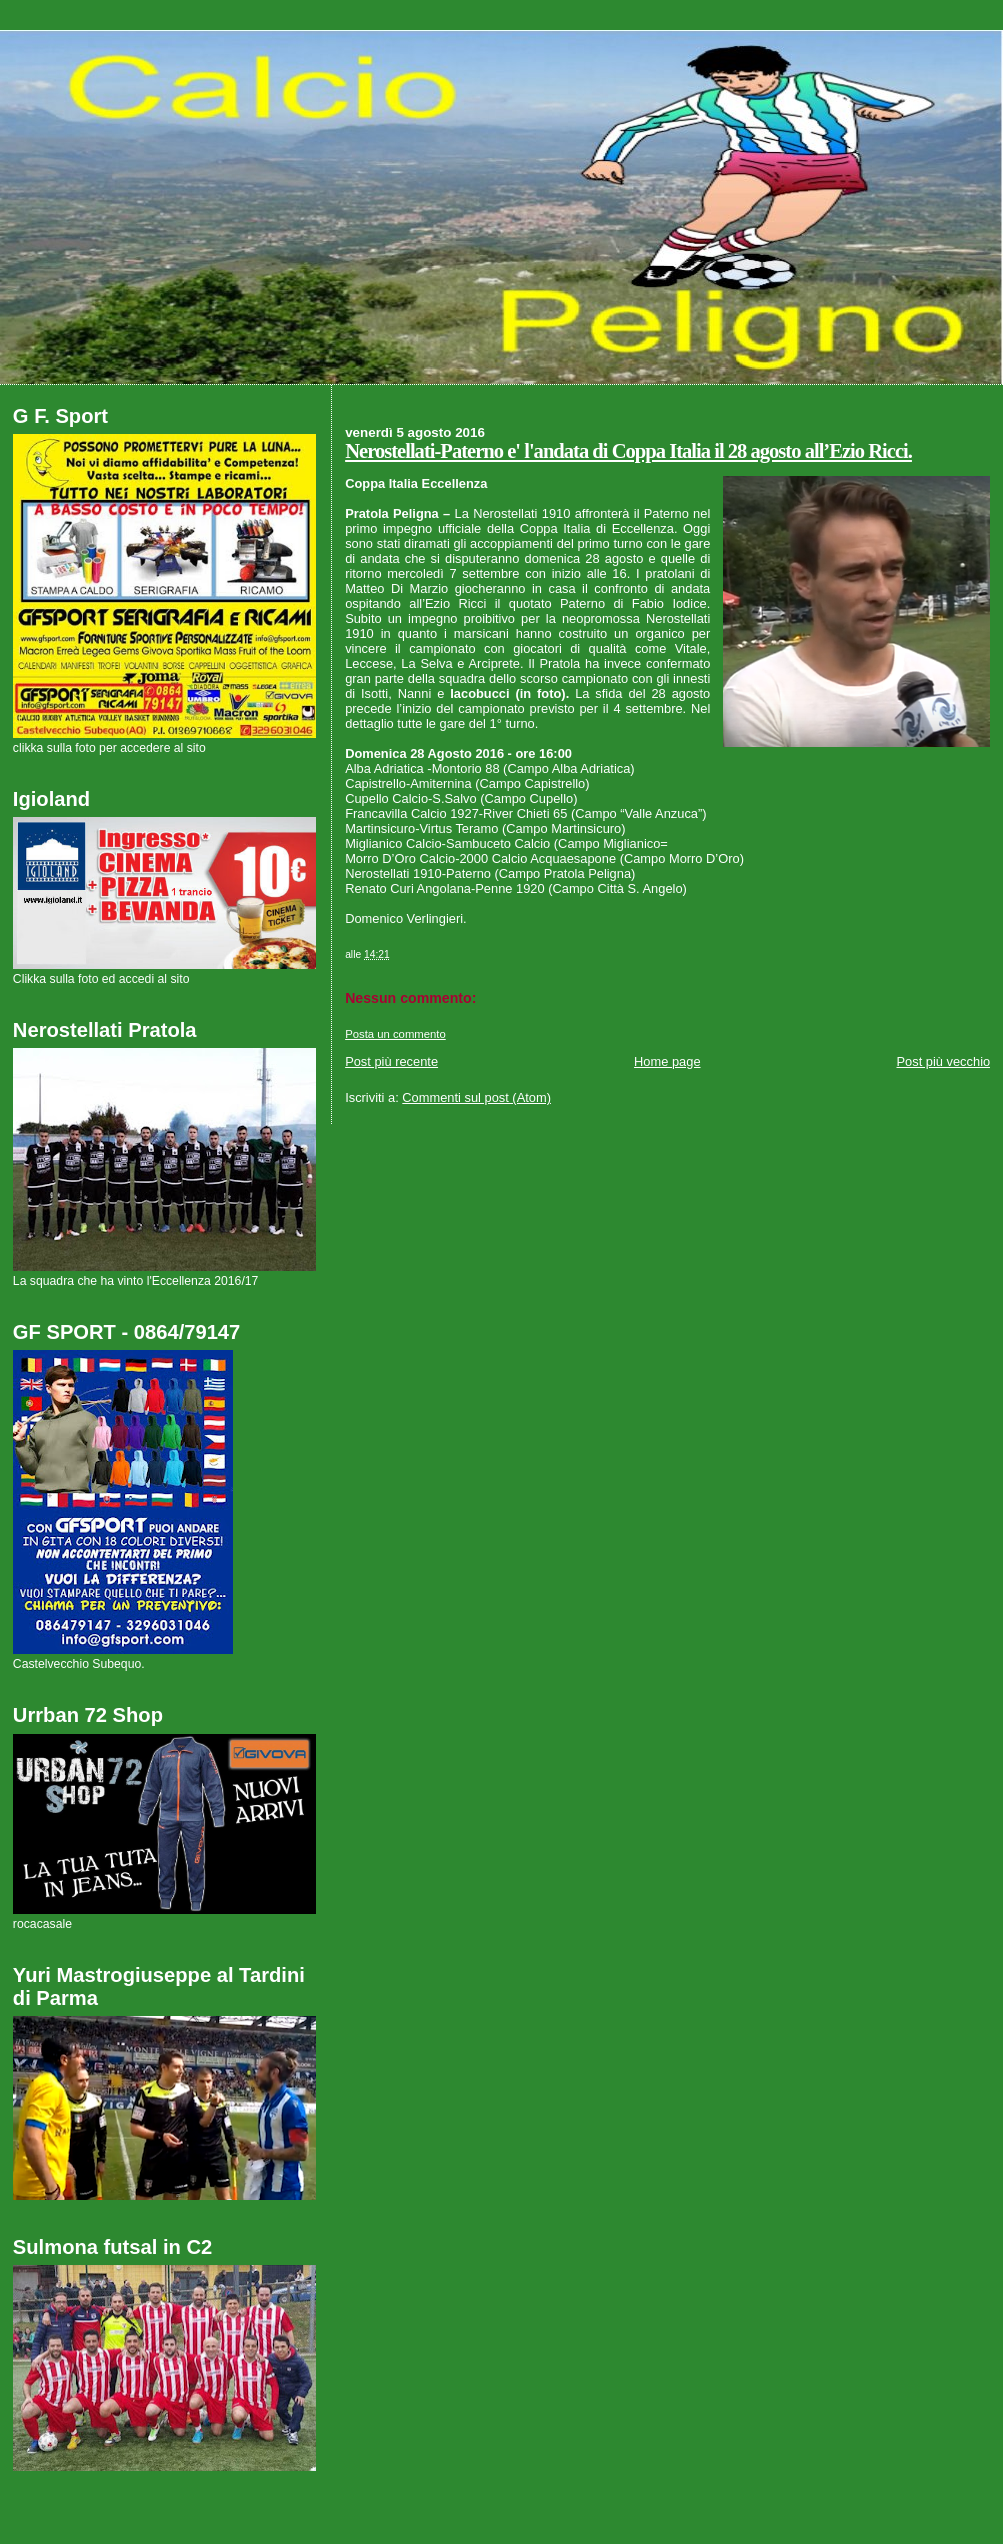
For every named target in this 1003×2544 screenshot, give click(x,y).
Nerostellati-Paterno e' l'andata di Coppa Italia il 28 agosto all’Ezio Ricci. (628, 451)
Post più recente (391, 1061)
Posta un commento (395, 1034)
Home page (667, 1061)
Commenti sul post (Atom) (476, 1097)
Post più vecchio (944, 1061)
